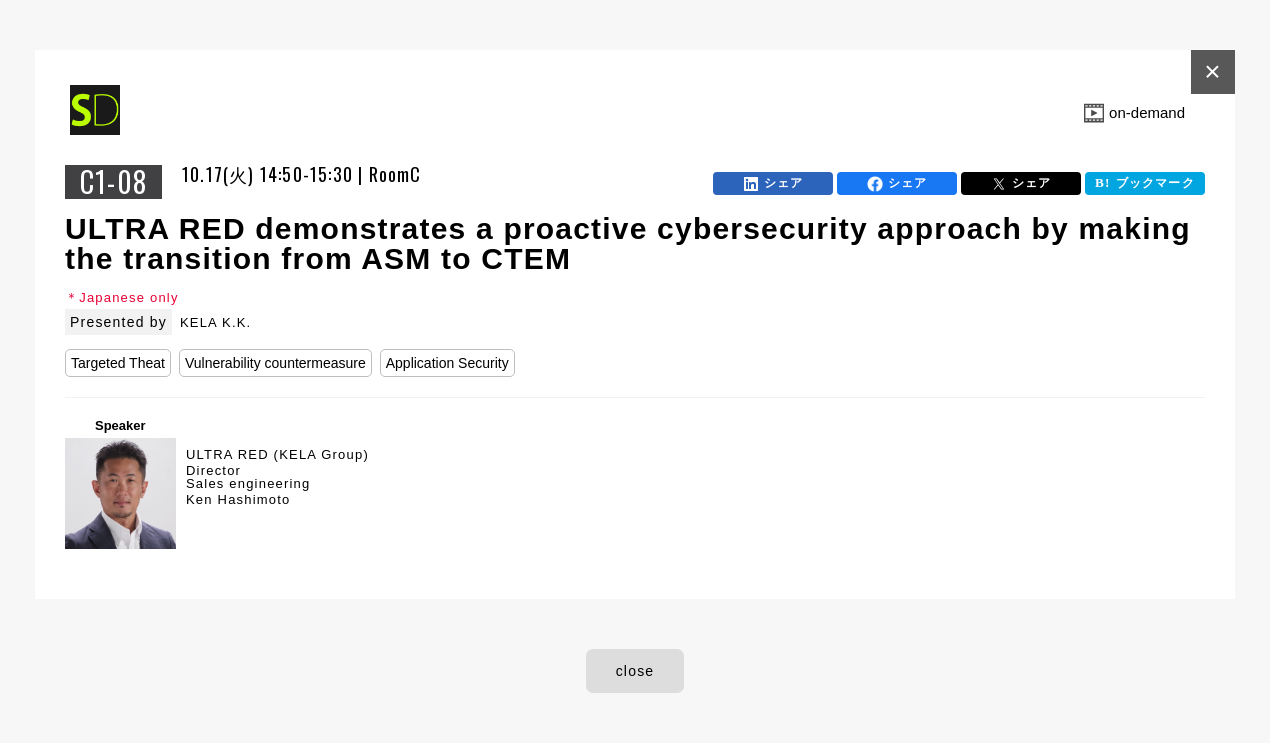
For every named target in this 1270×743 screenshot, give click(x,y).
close (635, 671)
